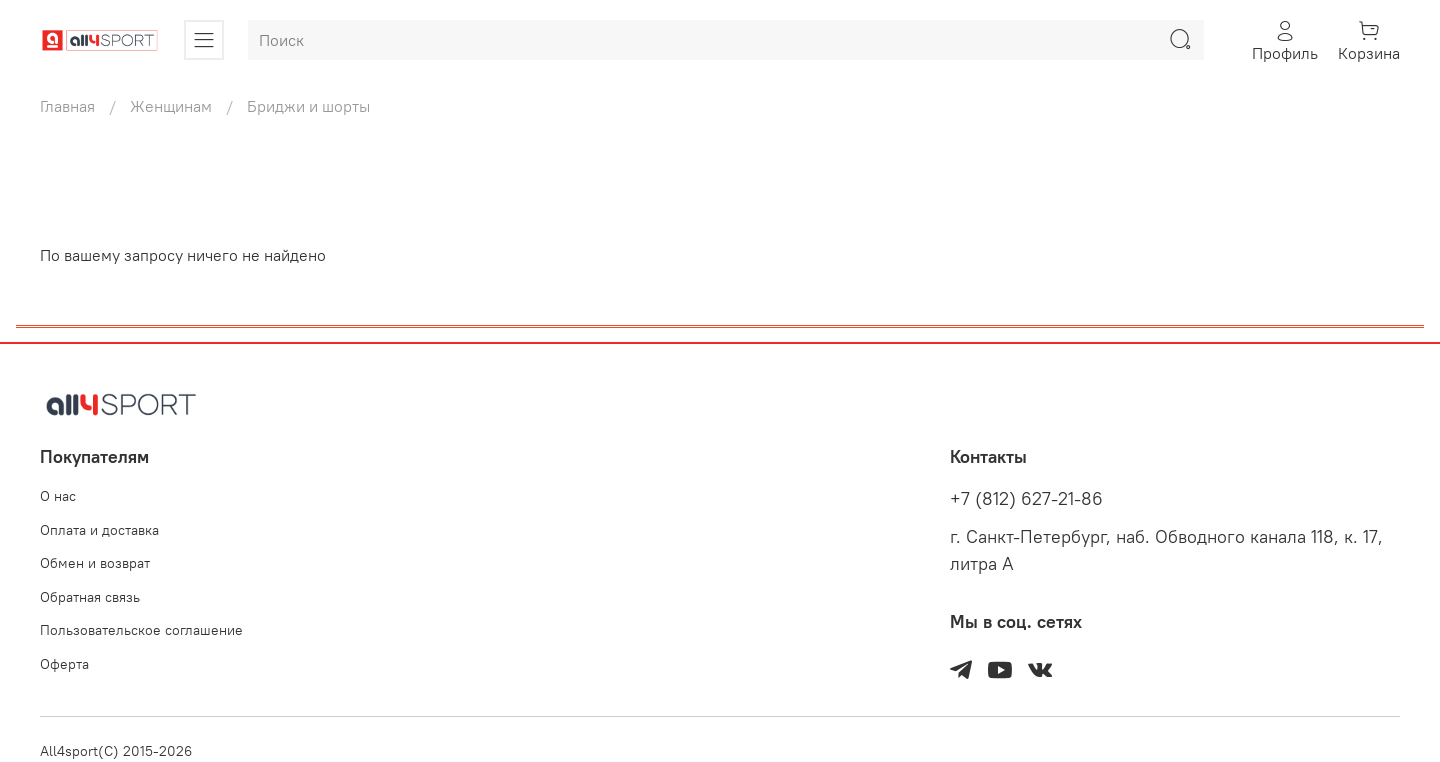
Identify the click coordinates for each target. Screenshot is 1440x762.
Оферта (64, 664)
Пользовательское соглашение (141, 630)
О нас (58, 496)
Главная (67, 106)
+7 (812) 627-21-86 (1026, 499)
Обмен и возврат (95, 563)
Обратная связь (90, 597)
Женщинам (171, 106)
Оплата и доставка (99, 530)
